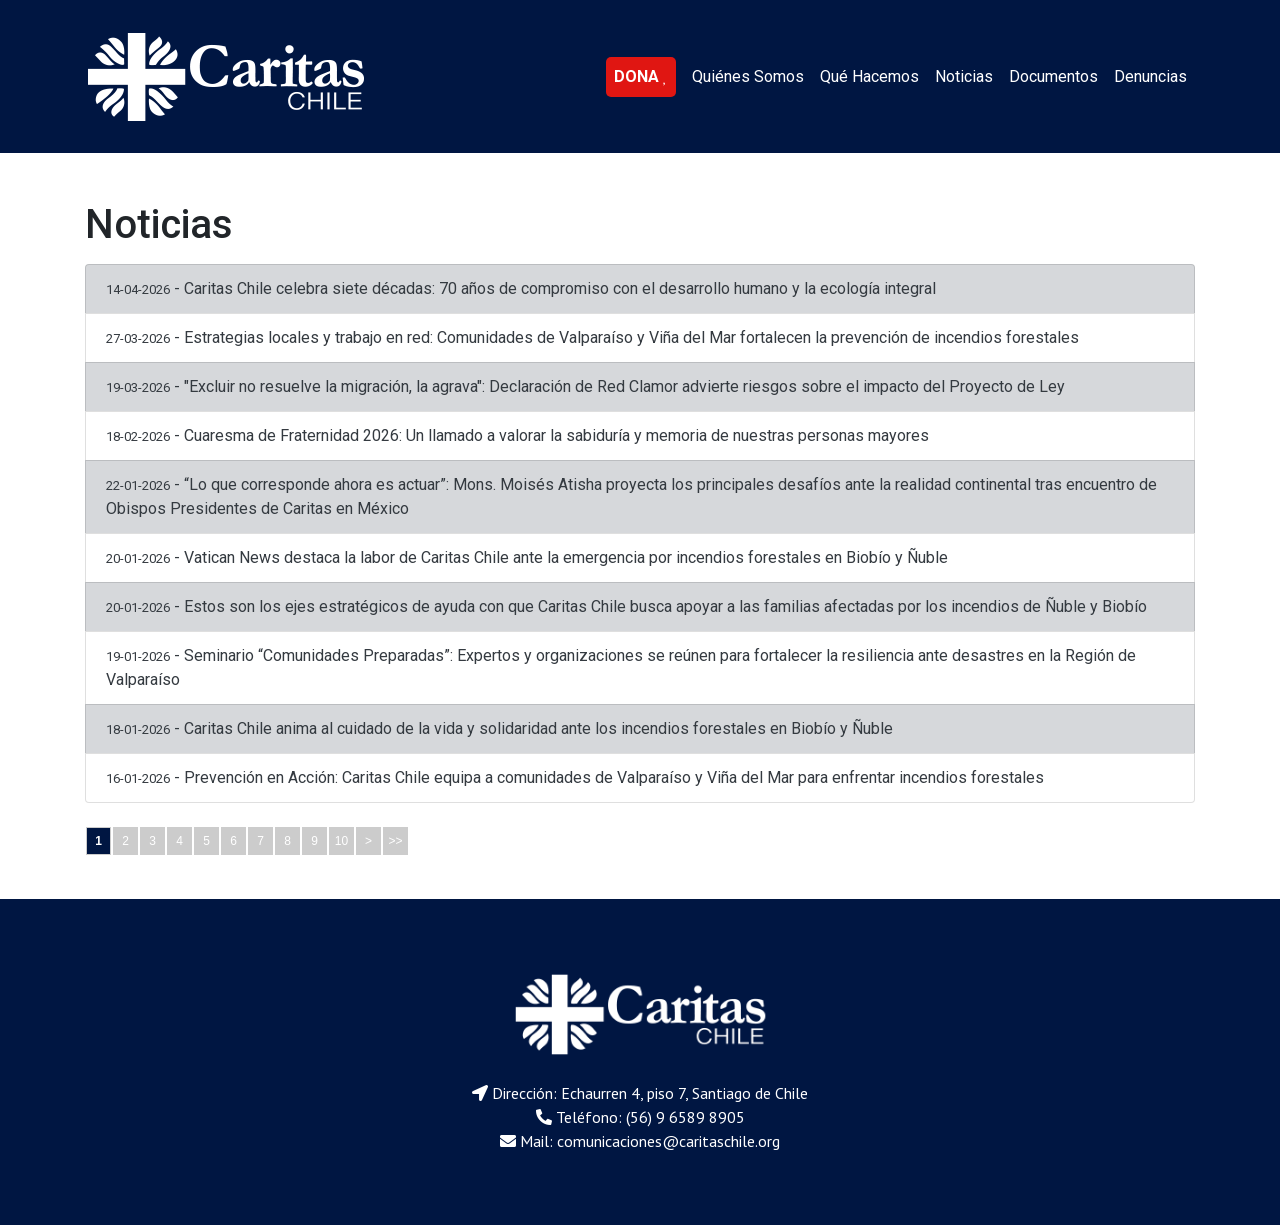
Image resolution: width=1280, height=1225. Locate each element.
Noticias (964, 76)
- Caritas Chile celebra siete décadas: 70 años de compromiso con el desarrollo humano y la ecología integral (521, 288)
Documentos (1053, 76)
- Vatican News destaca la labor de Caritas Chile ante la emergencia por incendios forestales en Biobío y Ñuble (527, 557)
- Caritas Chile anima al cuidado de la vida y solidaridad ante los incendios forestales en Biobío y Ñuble (499, 728)
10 (341, 841)
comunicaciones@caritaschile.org (668, 1141)
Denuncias (1150, 76)
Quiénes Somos (748, 76)
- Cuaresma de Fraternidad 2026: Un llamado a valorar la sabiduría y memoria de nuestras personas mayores (517, 435)
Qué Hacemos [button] (869, 76)
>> (395, 841)
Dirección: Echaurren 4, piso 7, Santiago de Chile (650, 1093)
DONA (641, 76)
